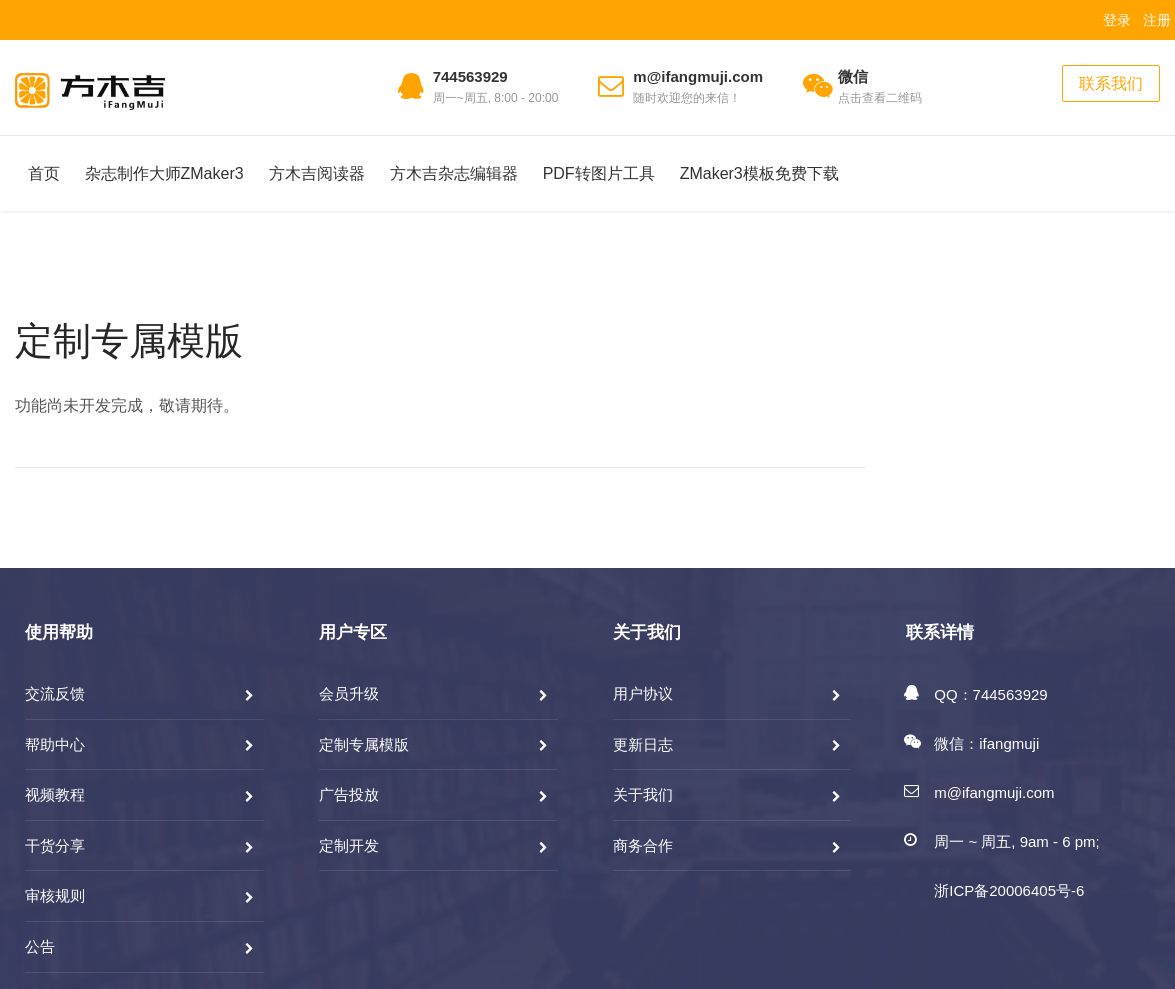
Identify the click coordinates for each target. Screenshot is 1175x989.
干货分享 (55, 845)
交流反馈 (55, 693)
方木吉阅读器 (317, 173)
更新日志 (643, 744)
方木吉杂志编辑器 (454, 173)
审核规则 (55, 895)
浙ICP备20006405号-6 (1009, 890)
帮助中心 (55, 744)
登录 (1117, 20)
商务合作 (643, 845)
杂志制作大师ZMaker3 (164, 173)
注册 (1157, 20)
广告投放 (349, 794)
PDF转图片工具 (599, 173)
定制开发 (349, 845)
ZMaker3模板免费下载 (759, 173)
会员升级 (349, 693)
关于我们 (643, 794)
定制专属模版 (129, 341)
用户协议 (643, 693)
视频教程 (55, 794)
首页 (44, 173)
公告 (40, 946)
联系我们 (1111, 83)
